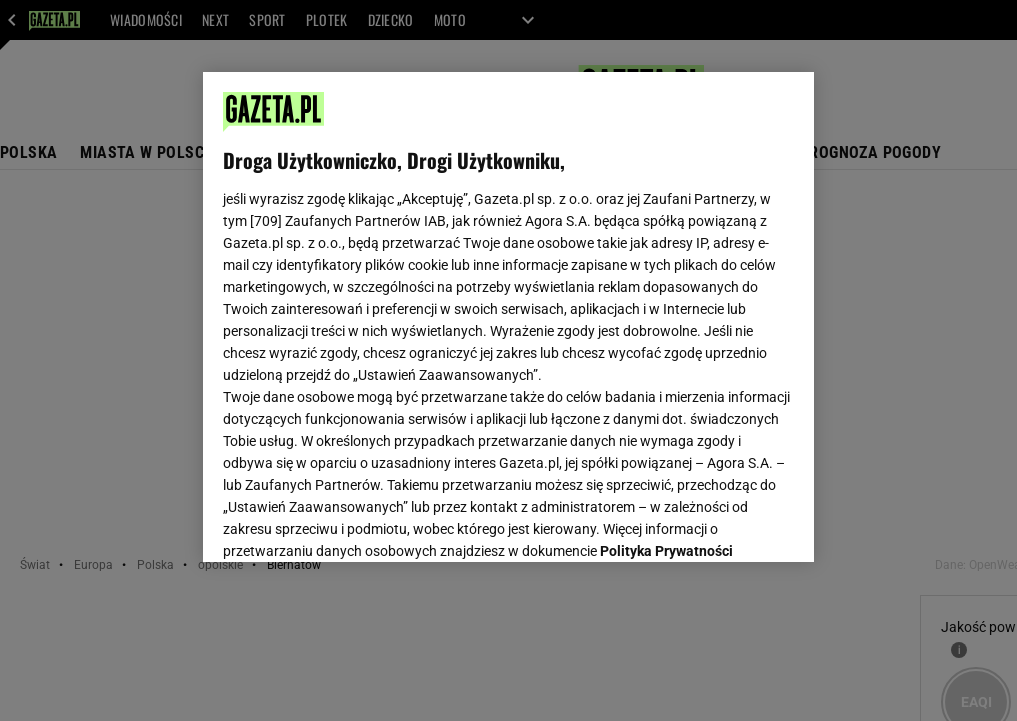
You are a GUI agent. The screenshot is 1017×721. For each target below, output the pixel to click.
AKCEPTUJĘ (725, 523)
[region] (508, 317)
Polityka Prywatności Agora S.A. (395, 308)
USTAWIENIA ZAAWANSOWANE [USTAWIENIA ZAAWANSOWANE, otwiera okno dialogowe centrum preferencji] (354, 522)
